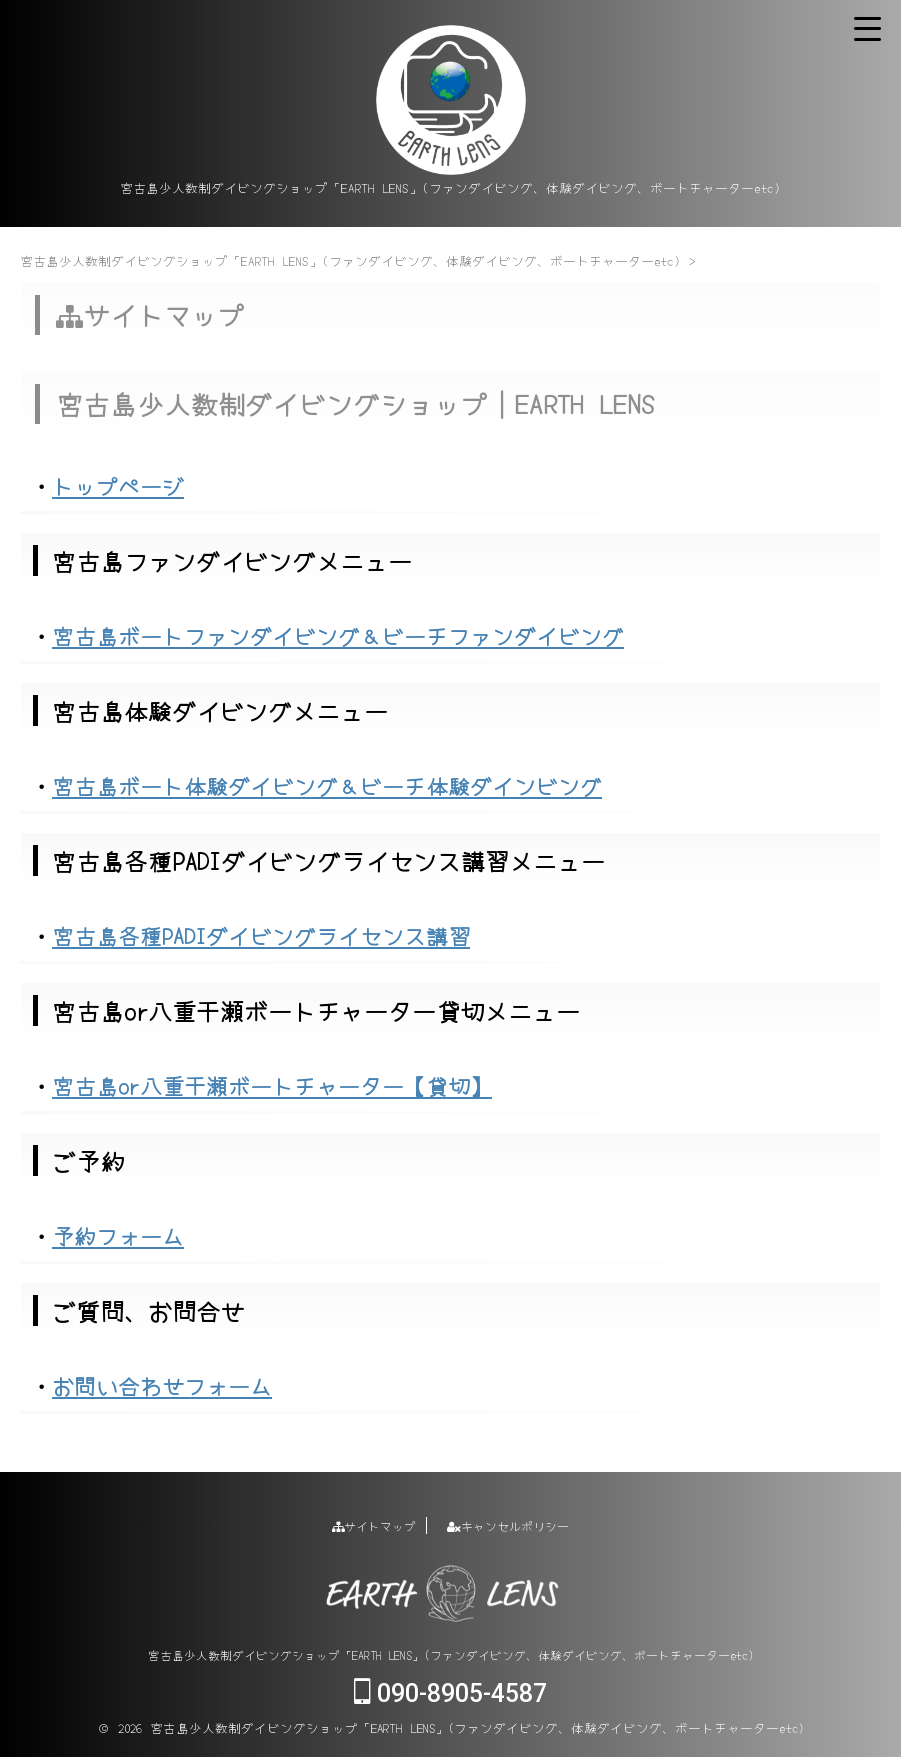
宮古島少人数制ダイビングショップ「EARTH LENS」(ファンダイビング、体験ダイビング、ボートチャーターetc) (451, 1654)
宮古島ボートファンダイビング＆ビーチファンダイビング (338, 635)
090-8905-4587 (450, 1693)
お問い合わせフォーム (162, 1385)
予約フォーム (118, 1235)
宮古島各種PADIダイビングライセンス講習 (261, 935)
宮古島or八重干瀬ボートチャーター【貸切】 (272, 1085)
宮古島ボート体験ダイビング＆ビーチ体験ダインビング (327, 785)
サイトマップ (374, 1525)
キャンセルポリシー (508, 1525)
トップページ (118, 485)
